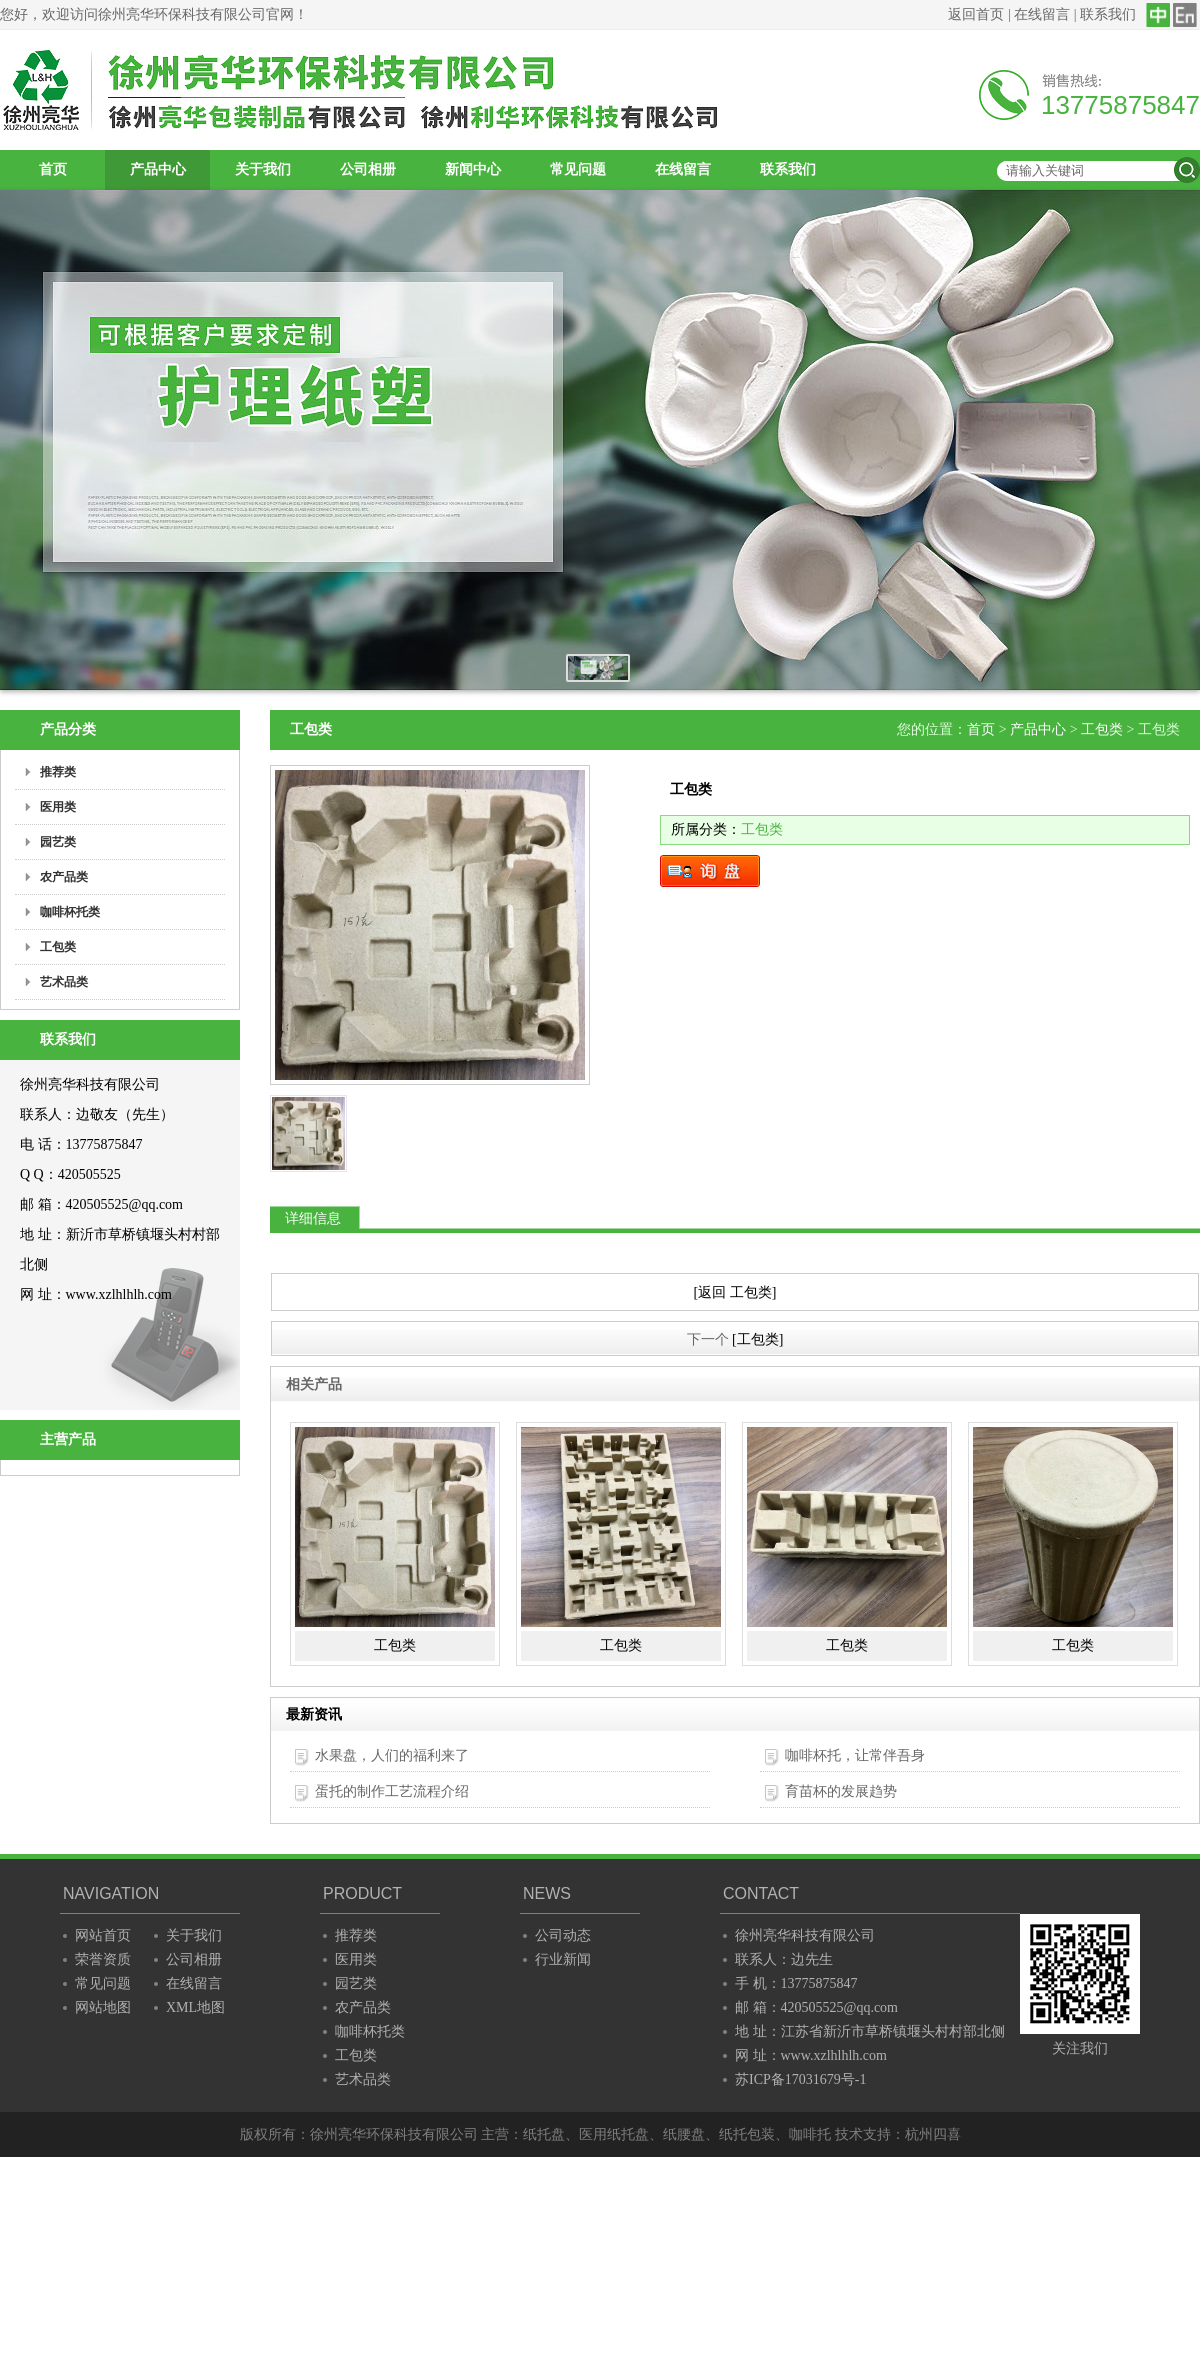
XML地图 (195, 2007)
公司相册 (368, 169)
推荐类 (356, 1935)
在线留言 (1042, 14)
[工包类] (757, 1339)
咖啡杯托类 (370, 2031)
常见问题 (578, 169)
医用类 (356, 1959)
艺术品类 (363, 2079)
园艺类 (356, 1983)
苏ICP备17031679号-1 (800, 2079)
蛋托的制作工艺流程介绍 (392, 1791)
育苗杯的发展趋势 (841, 1791)
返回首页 (976, 14)
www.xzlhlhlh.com (119, 1294)
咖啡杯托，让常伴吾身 (855, 1755)
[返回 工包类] (735, 1292)
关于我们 (263, 169)
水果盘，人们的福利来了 (392, 1755)
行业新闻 (563, 1959)
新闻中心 (473, 169)
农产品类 (363, 2007)
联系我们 (1108, 14)
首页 (53, 169)
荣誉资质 (103, 1959)
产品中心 (158, 169)
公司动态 (563, 1935)
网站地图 (103, 2007)
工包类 (1102, 729)
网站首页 (103, 1935)
